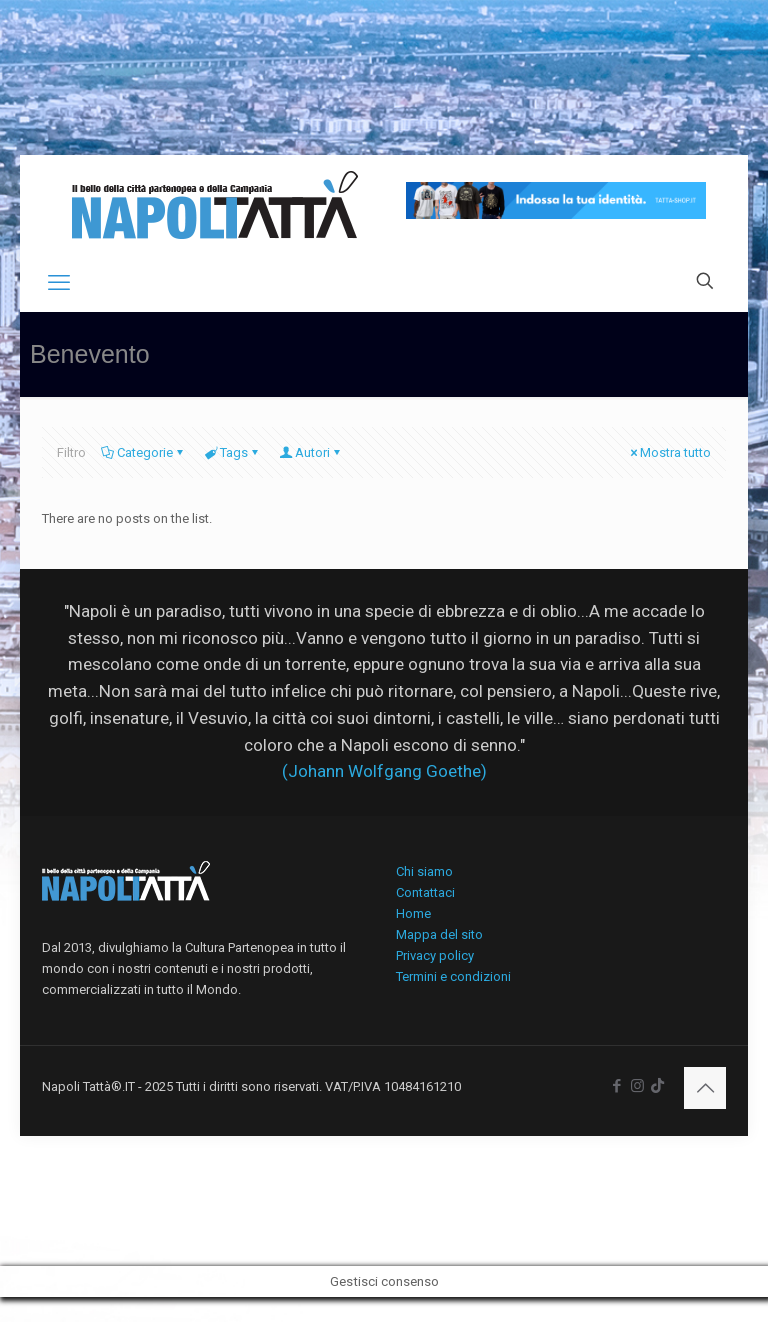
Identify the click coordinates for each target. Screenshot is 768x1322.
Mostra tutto (669, 452)
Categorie (143, 452)
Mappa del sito (439, 934)
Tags (232, 452)
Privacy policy (435, 955)
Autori (311, 452)
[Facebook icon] (616, 1086)
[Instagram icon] (637, 1086)
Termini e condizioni (453, 976)
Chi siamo (424, 871)
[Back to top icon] (705, 1088)
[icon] (657, 1086)
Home (413, 913)
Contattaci (425, 892)
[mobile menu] (59, 283)
